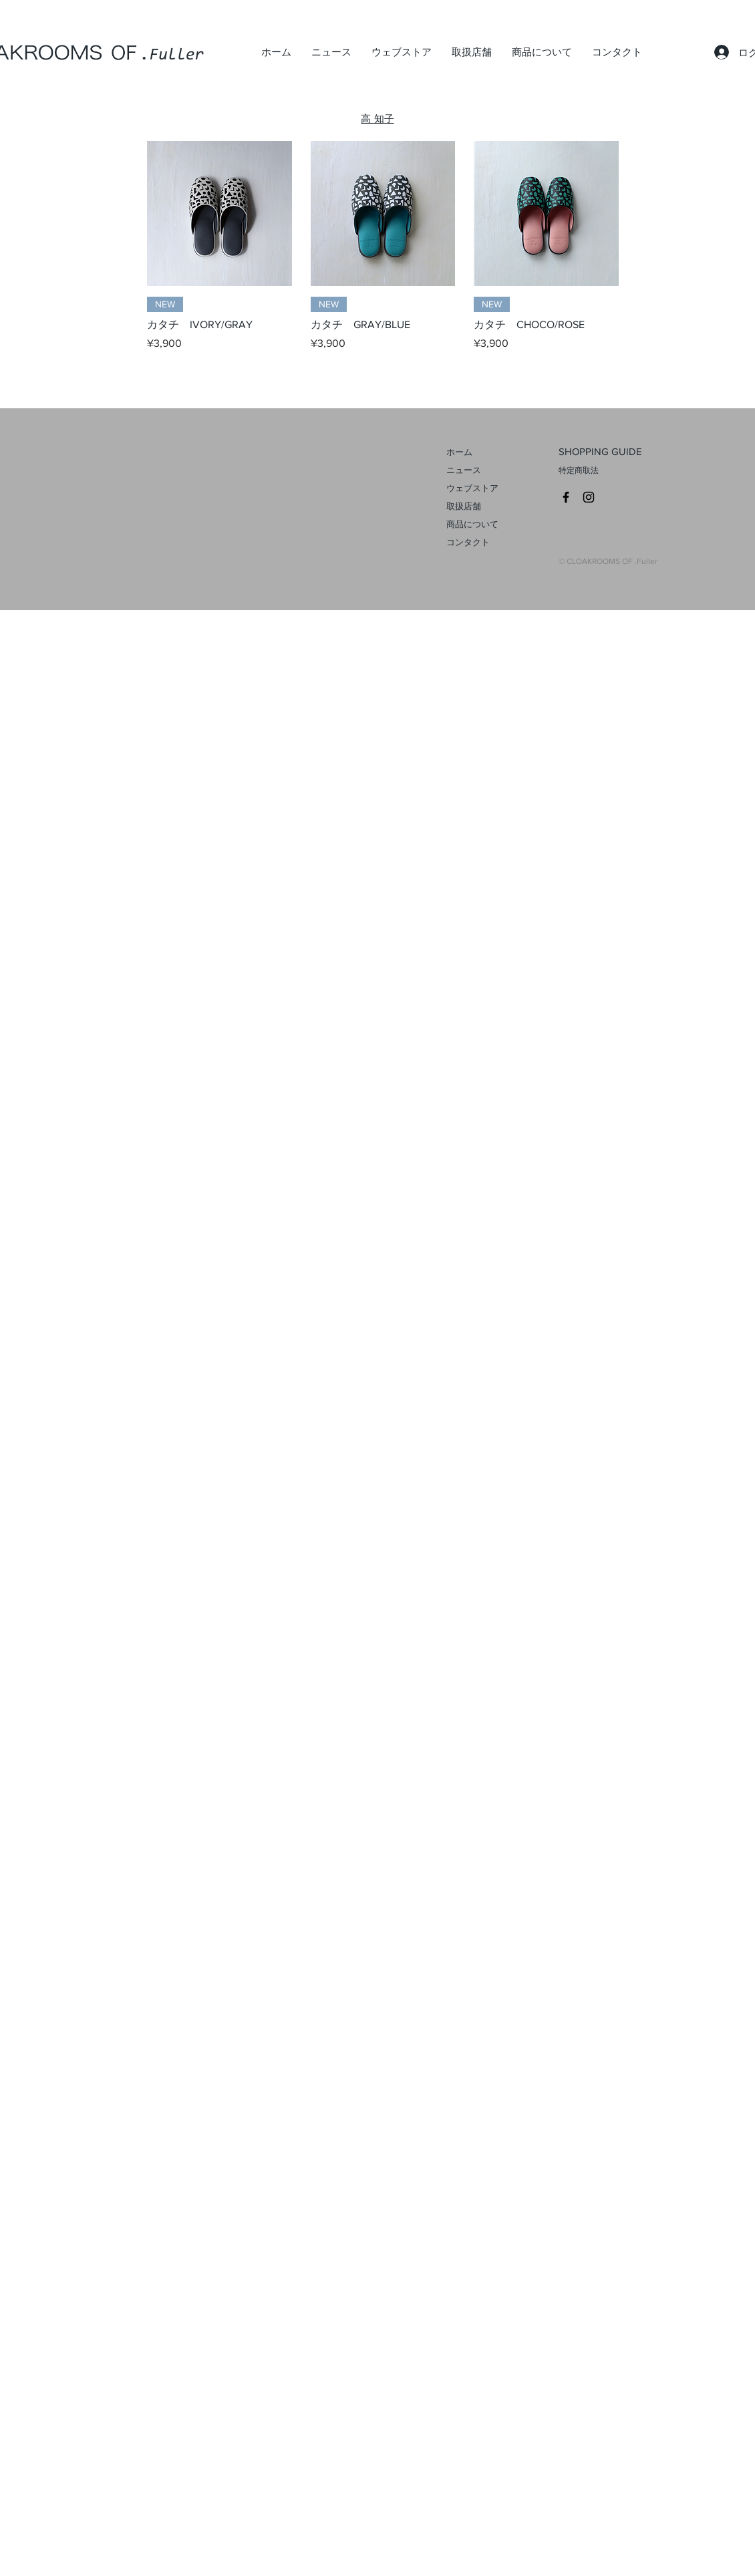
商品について (472, 524)
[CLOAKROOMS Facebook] (566, 497)
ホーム (459, 452)
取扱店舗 (463, 506)
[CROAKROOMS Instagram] (588, 497)
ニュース (463, 470)
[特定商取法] (619, 471)
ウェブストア (472, 488)
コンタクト (468, 542)
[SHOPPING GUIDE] (619, 451)
